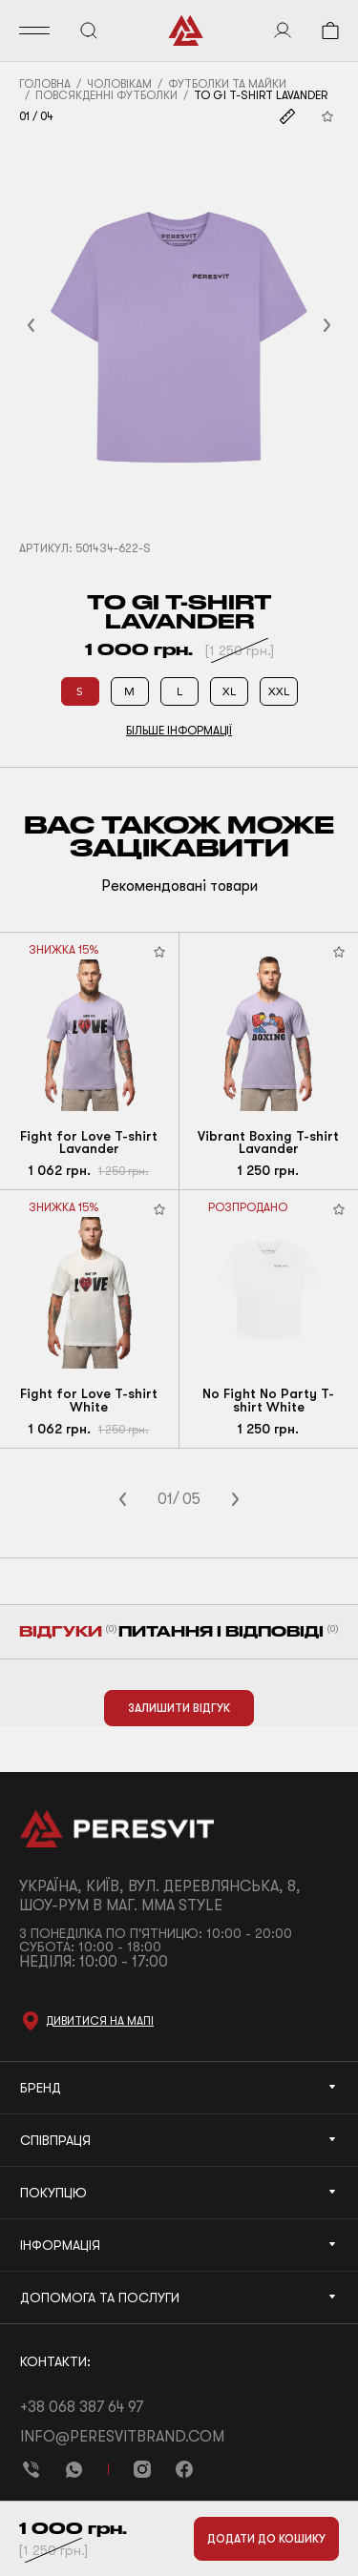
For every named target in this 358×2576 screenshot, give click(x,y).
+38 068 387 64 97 (81, 2407)
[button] (54, 326)
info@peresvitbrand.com (122, 2436)
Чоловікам (119, 84)
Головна (45, 84)
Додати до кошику (266, 2538)
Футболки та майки (227, 84)
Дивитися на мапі (100, 2021)
